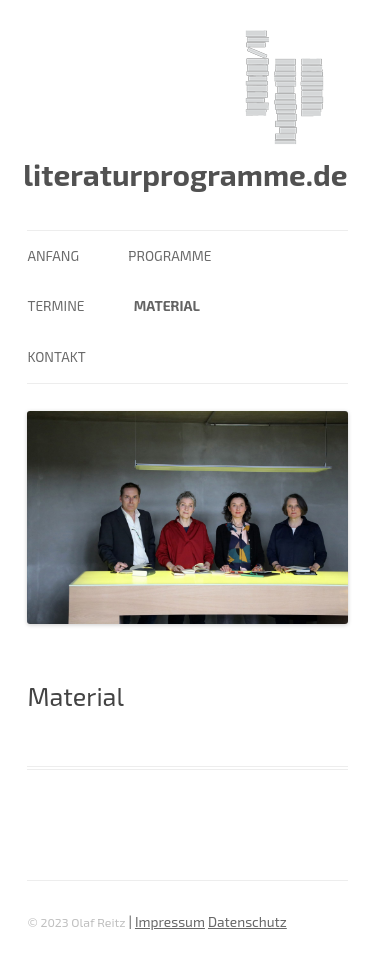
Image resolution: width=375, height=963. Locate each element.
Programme (169, 255)
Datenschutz (247, 921)
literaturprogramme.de (185, 174)
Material (167, 305)
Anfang (53, 255)
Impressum (170, 921)
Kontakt (56, 356)
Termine (55, 305)
